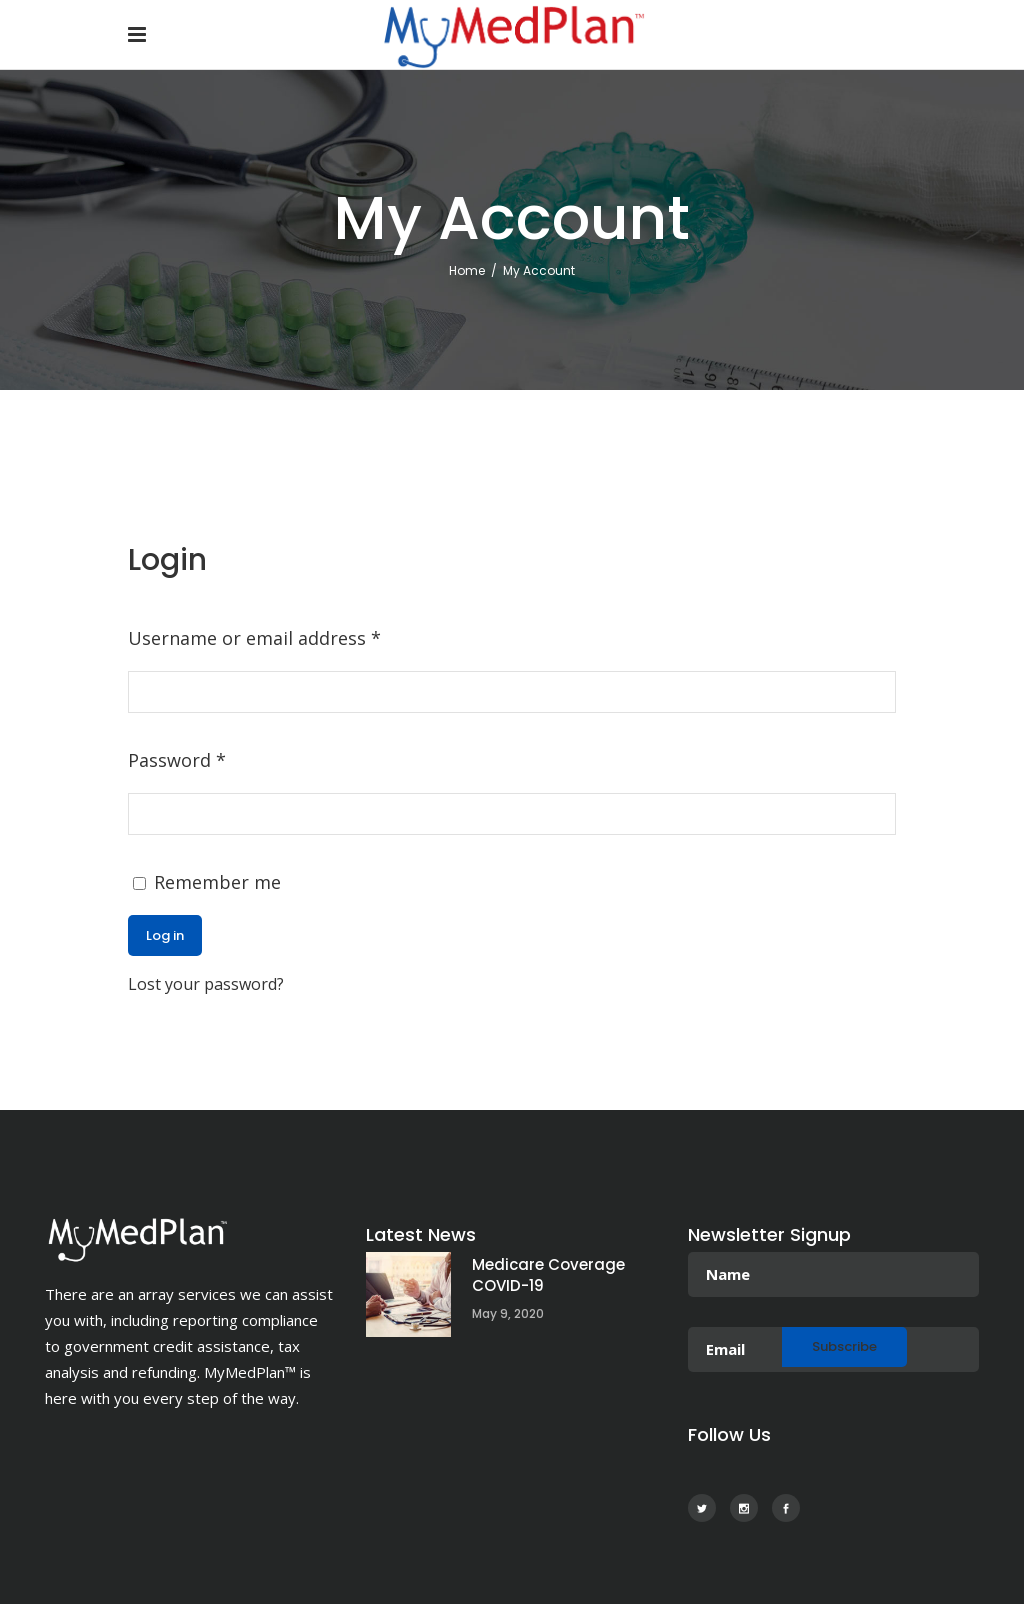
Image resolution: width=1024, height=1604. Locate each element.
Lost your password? (206, 984)
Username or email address (254, 638)
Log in (165, 935)
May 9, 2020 (508, 1313)
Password (177, 760)
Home (467, 270)
